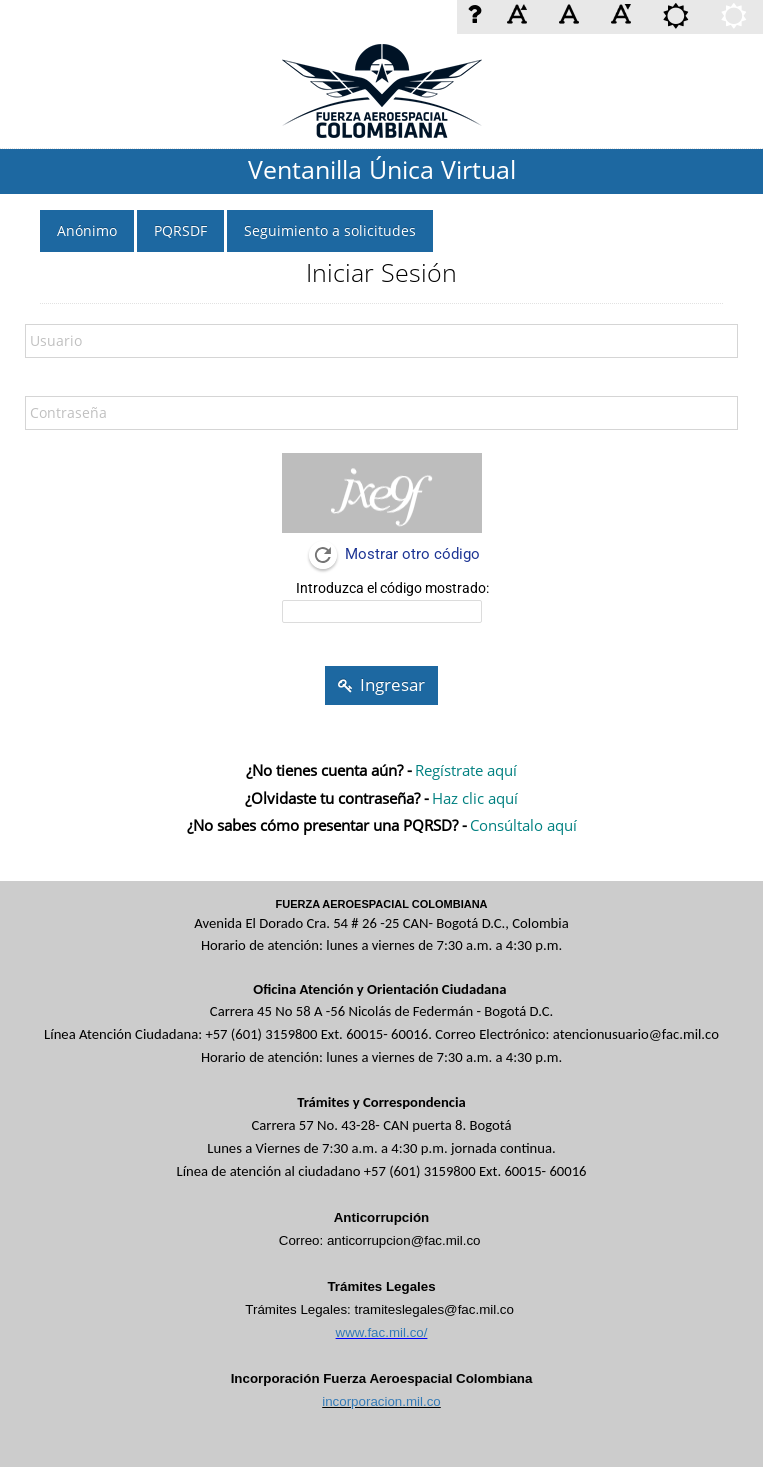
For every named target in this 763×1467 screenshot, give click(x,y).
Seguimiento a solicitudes (330, 230)
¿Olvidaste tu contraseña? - (337, 798)
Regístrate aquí (466, 770)
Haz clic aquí (475, 798)
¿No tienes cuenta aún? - (329, 770)
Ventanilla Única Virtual (382, 169)
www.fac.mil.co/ (382, 1332)
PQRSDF (180, 230)
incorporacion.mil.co (381, 1401)
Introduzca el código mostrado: (392, 588)
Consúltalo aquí (523, 825)
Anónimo (87, 230)
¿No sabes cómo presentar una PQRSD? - (327, 825)
